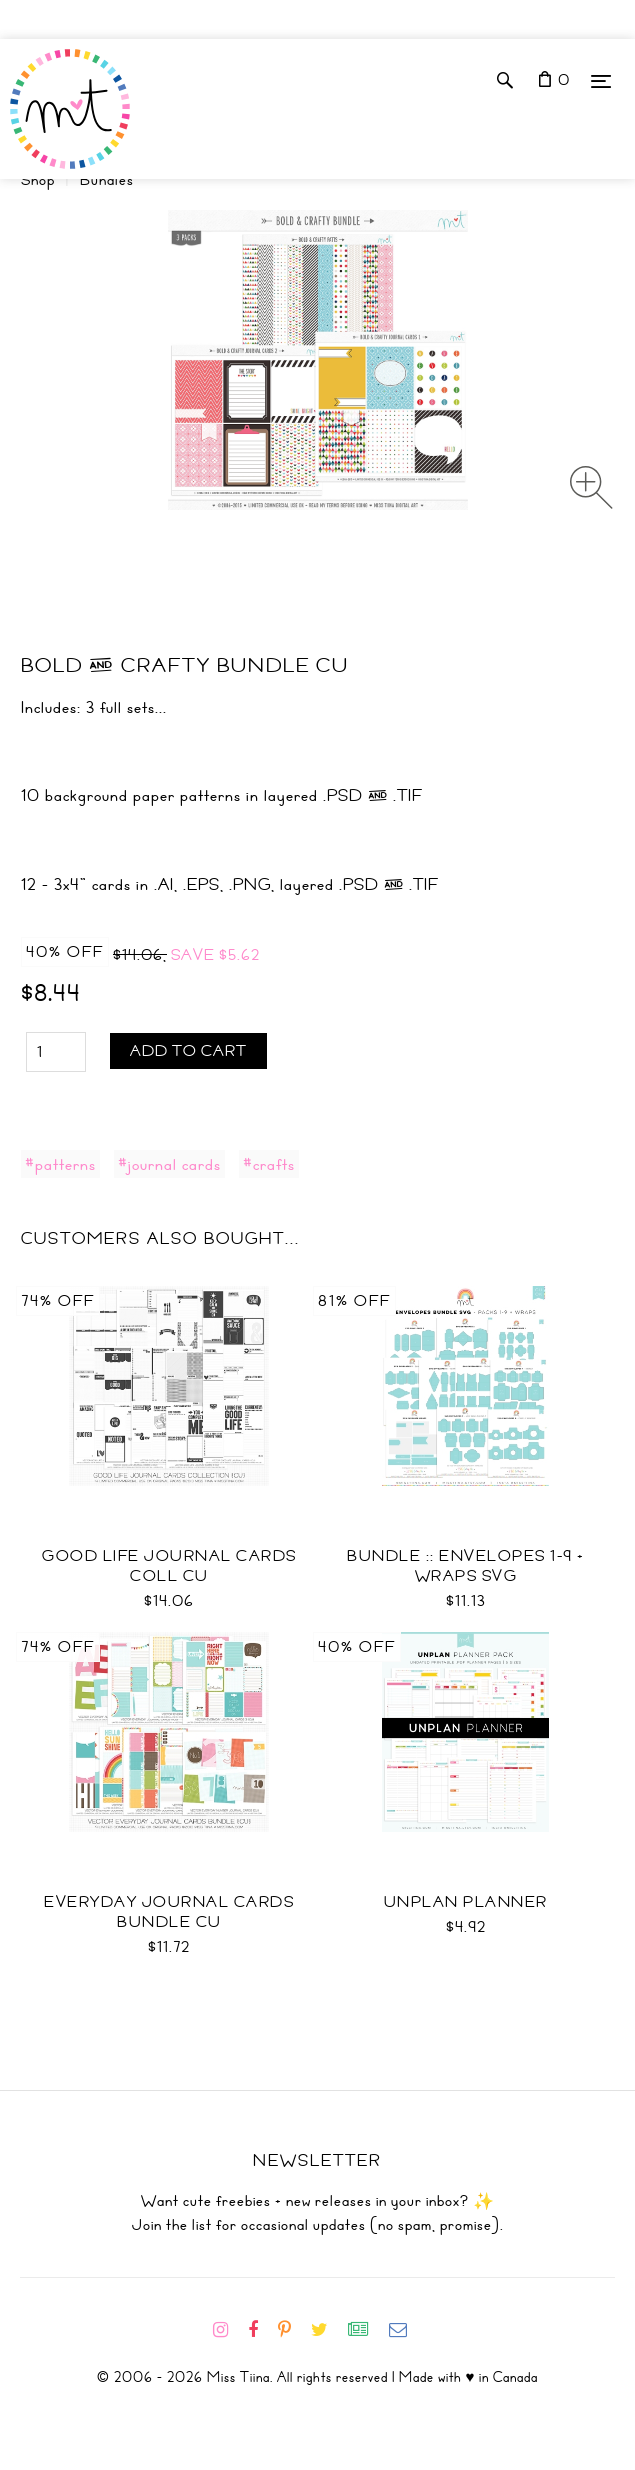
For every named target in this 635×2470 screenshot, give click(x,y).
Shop (38, 180)
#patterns (60, 1164)
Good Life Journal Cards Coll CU (169, 1566)
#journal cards (169, 1164)
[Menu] (601, 80)
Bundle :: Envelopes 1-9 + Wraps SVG (466, 1566)
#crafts (269, 1164)
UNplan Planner (466, 1902)
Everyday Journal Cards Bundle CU (169, 1912)
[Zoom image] (591, 487)
